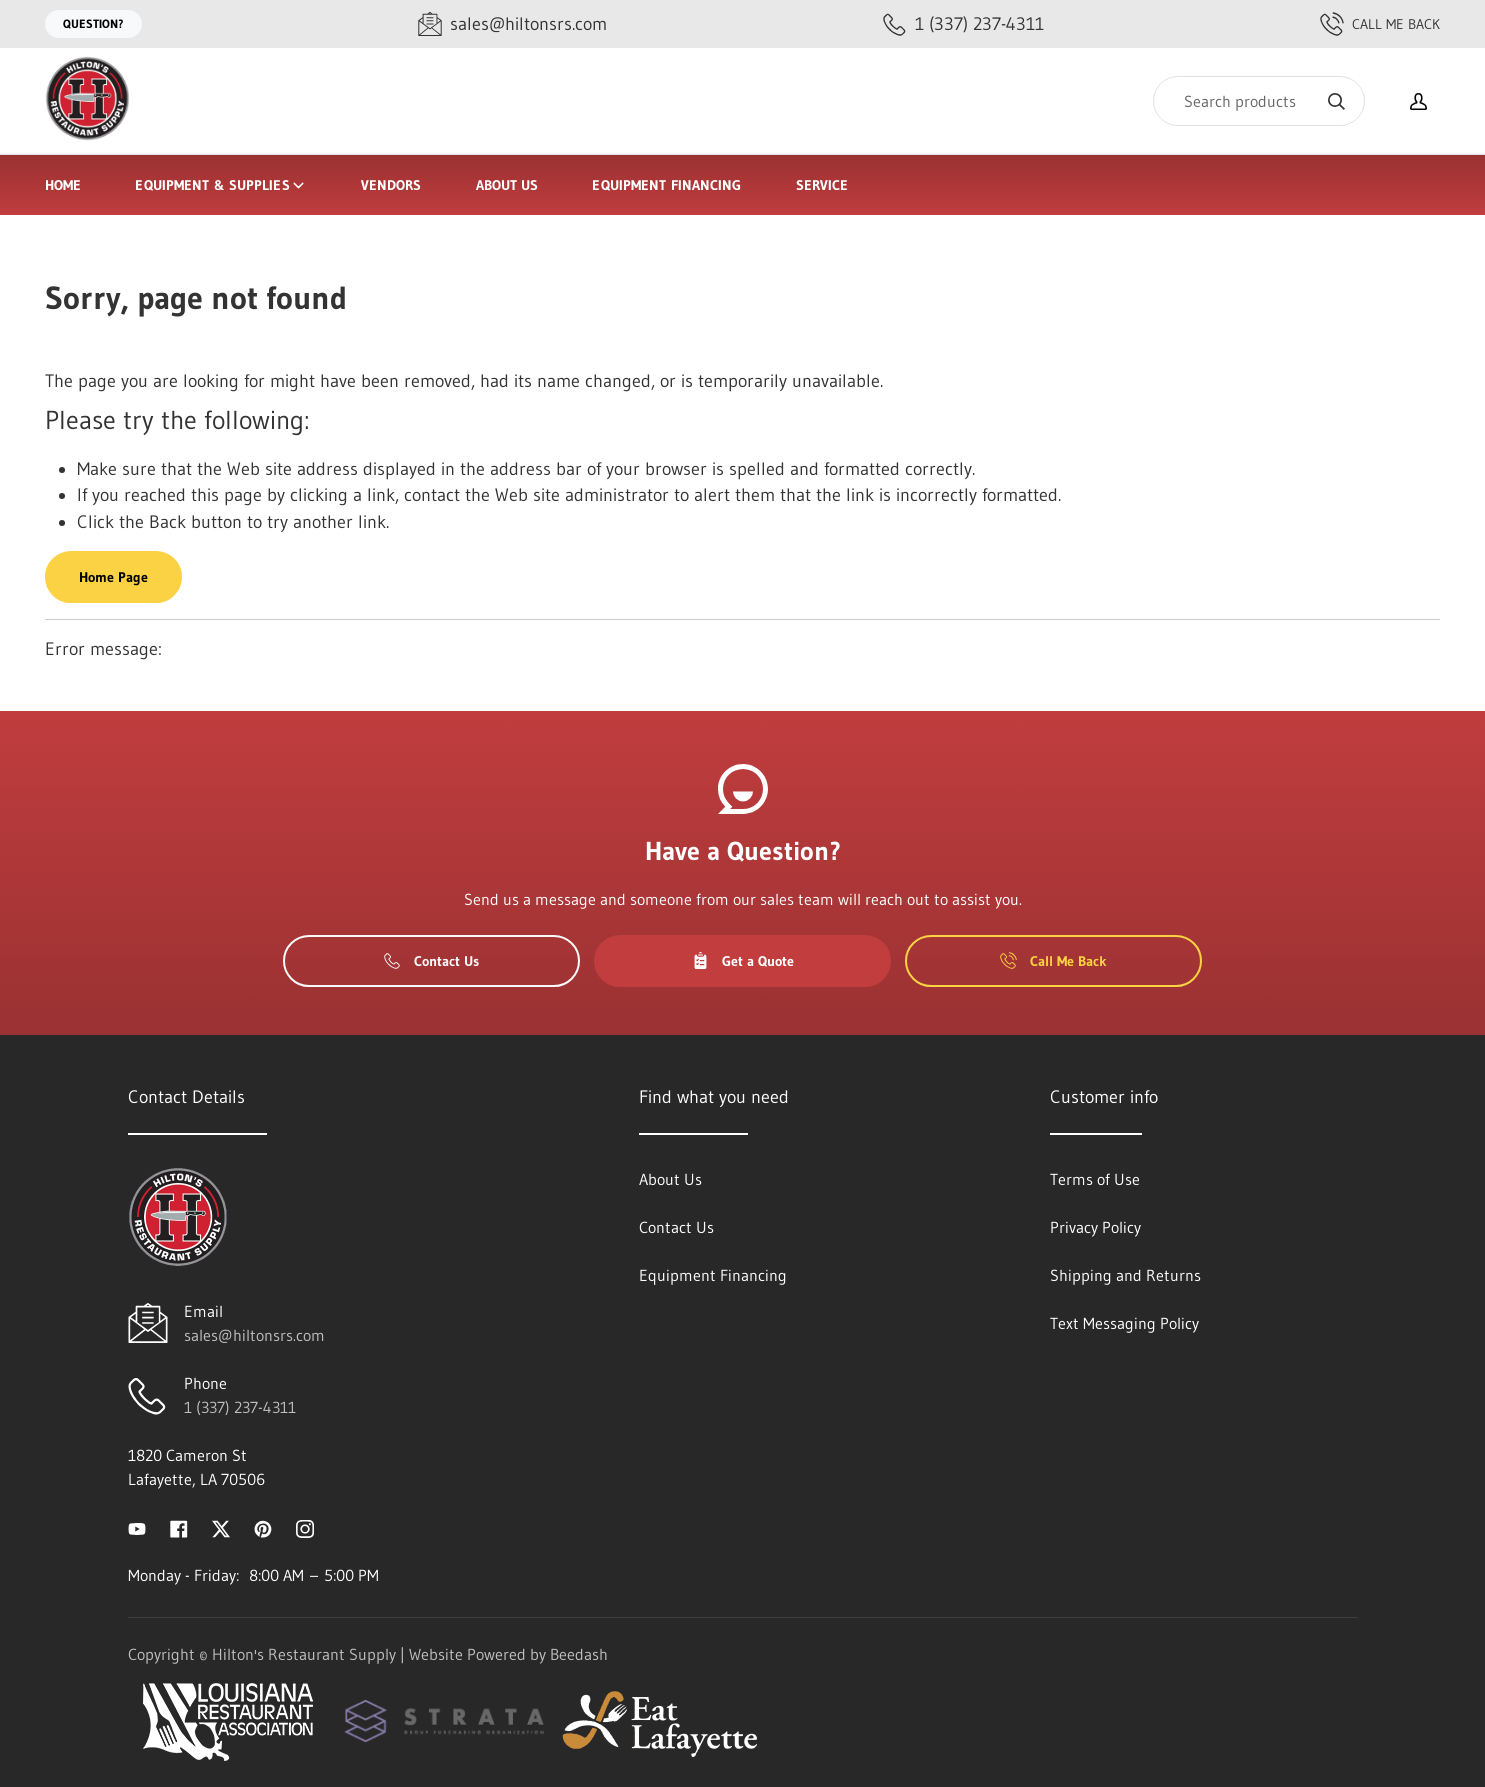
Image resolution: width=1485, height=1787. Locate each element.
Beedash (579, 1654)
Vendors (391, 185)
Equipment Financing (666, 185)
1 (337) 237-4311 (240, 1407)
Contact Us (431, 961)
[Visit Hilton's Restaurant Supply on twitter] (221, 1527)
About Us (507, 185)
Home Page (113, 577)
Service (822, 185)
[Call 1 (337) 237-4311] (963, 24)
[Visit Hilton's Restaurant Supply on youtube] (137, 1527)
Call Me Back (1380, 24)
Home (63, 185)
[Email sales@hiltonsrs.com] (512, 24)
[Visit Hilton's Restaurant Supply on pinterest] (263, 1527)
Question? (93, 23)
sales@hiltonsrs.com (254, 1335)
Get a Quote (743, 961)
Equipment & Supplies (220, 185)
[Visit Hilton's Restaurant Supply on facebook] (179, 1527)
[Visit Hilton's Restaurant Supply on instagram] (305, 1527)
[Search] (1259, 101)
